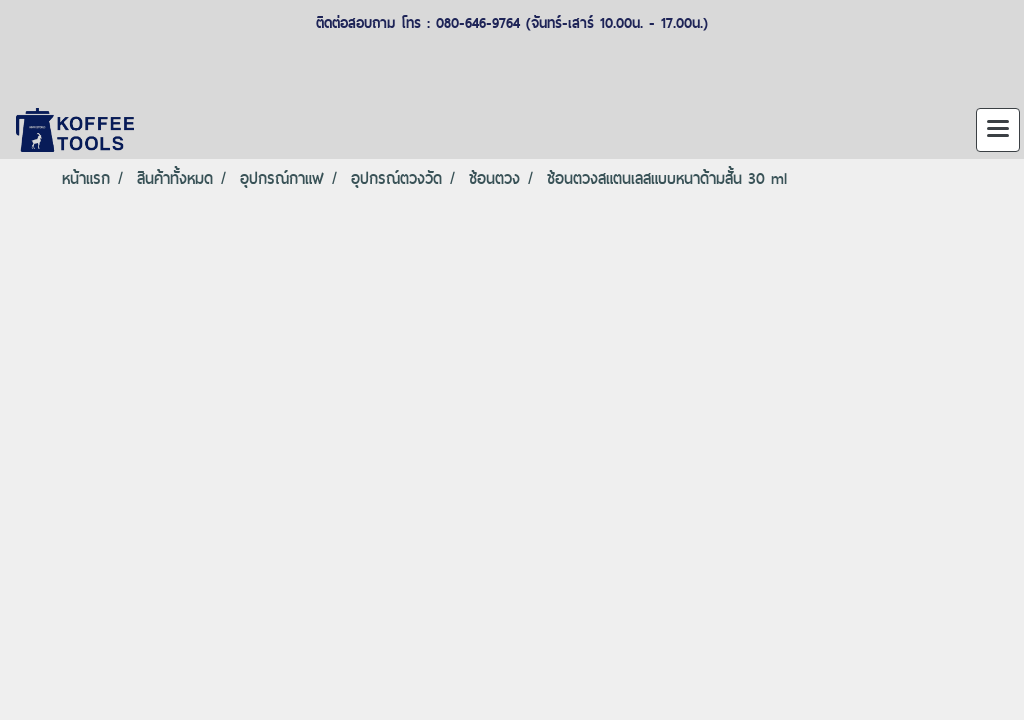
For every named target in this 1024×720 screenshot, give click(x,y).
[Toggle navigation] (998, 130)
